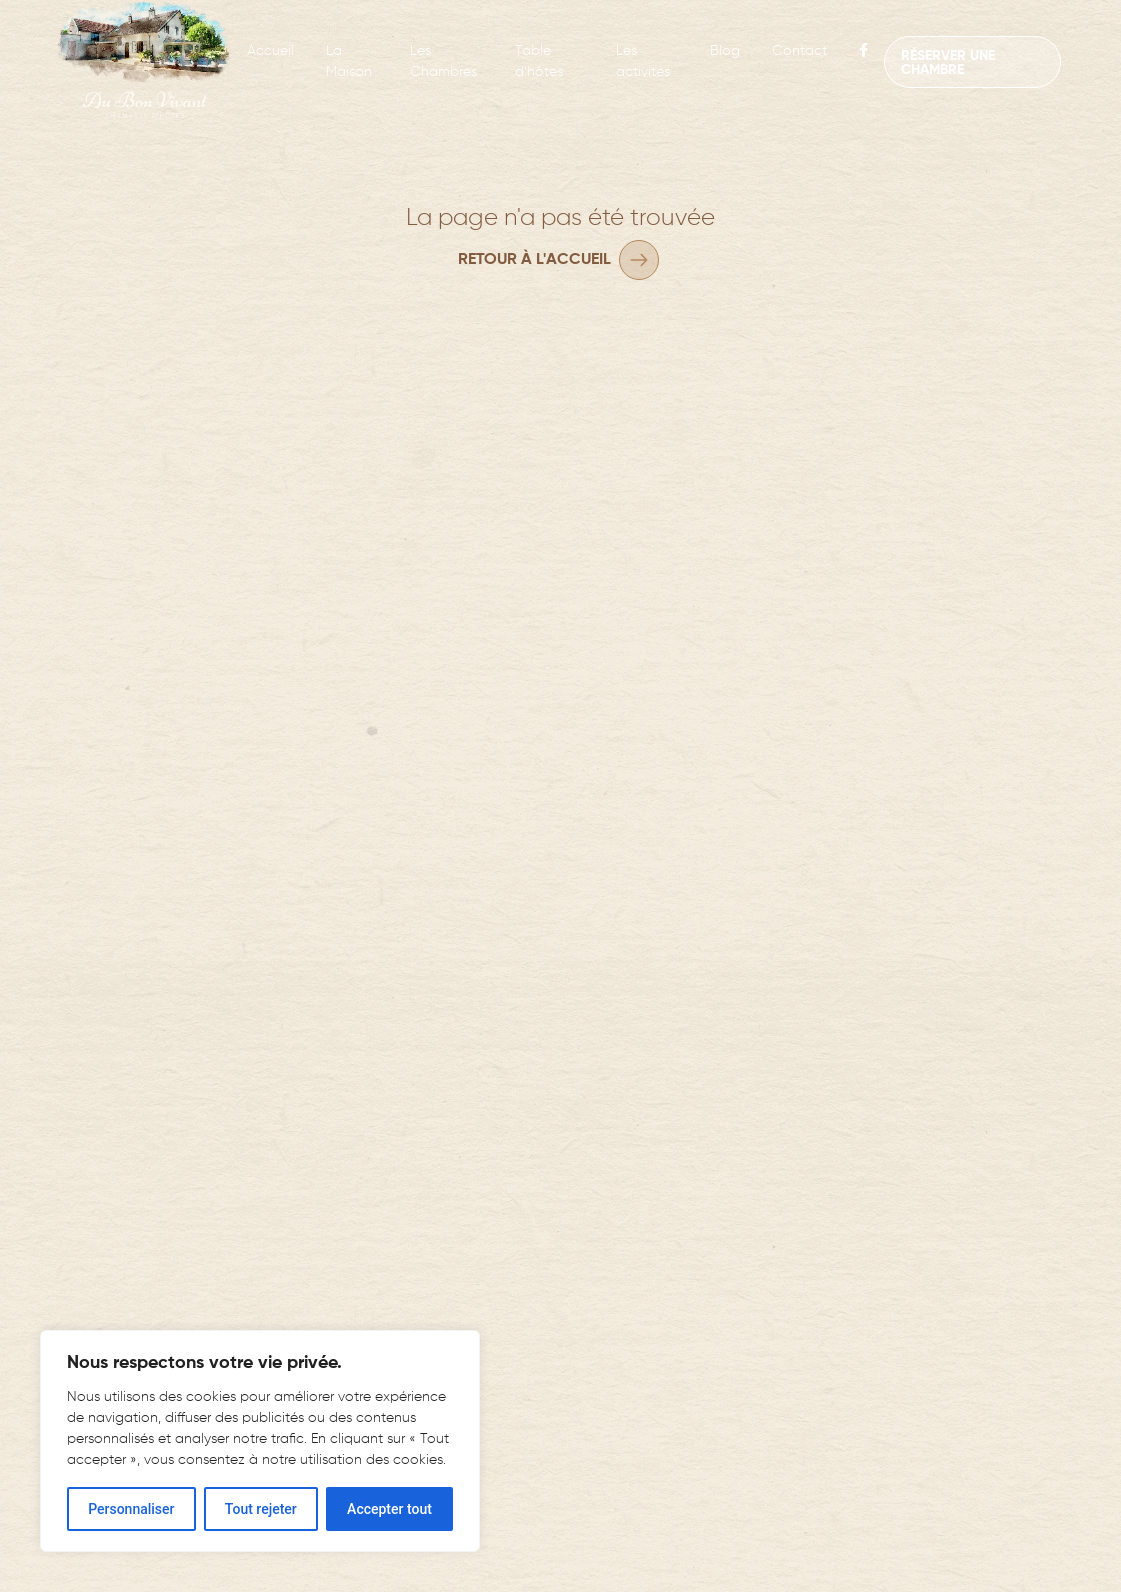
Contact (799, 51)
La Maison (349, 61)
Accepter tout (389, 1509)
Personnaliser (131, 1509)
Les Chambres (443, 61)
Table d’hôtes (539, 61)
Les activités (643, 61)
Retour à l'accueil (534, 260)
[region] (260, 1441)
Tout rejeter (261, 1509)
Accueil (270, 51)
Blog (725, 51)
